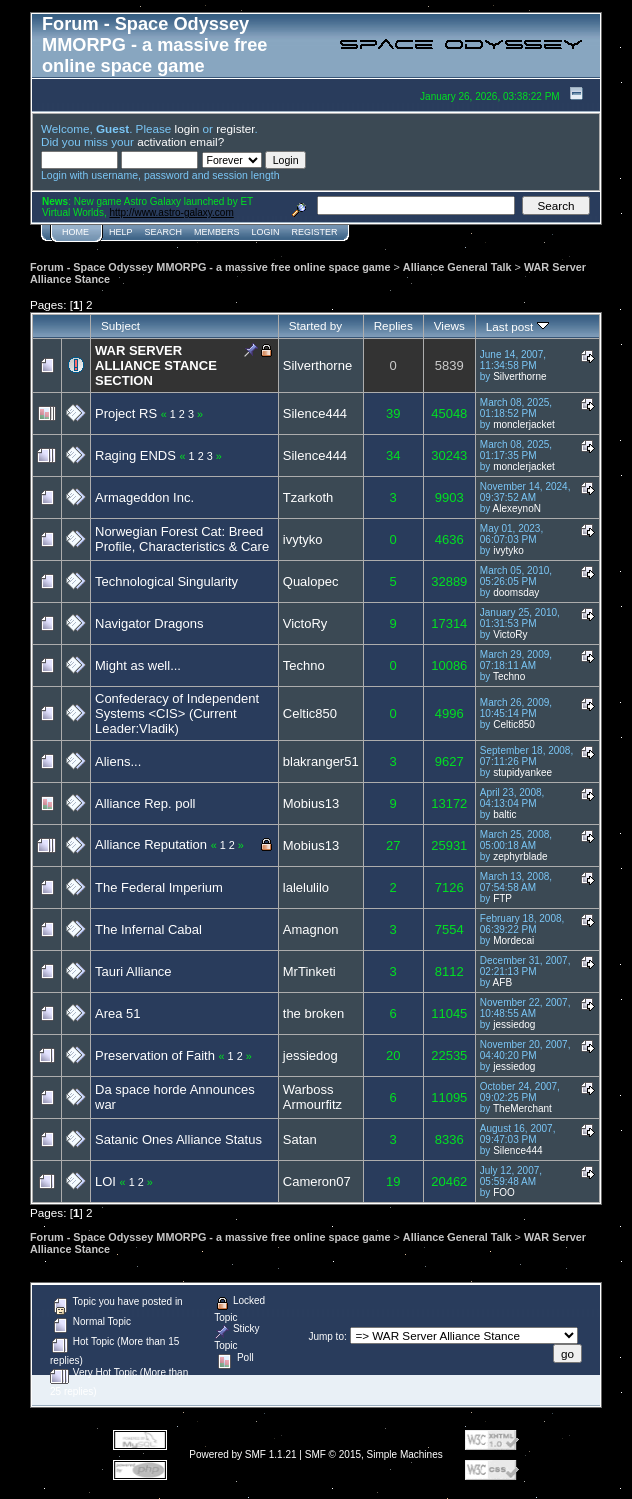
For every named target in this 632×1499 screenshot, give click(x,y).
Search (164, 232)
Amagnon (311, 929)
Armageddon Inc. (144, 497)
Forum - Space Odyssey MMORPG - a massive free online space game (210, 267)
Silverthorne (317, 365)
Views (449, 325)
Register (315, 232)
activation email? (180, 141)
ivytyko (303, 539)
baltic (504, 814)
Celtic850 (310, 713)
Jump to (326, 1336)
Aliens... (118, 761)
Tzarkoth (308, 497)
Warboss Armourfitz (312, 1097)
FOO (504, 1192)
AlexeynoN (517, 508)
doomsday (516, 592)
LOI (105, 1181)
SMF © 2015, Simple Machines (374, 1454)
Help (121, 232)
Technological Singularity (166, 581)
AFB (502, 982)
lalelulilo (306, 887)
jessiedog (514, 1024)
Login (266, 232)
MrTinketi (309, 971)
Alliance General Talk (457, 267)
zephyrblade (520, 856)
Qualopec (311, 581)
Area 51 (118, 1013)
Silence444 (315, 413)
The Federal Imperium (159, 887)
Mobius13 (311, 803)
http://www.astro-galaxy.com (171, 212)
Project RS (126, 413)
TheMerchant (522, 1108)
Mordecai (513, 940)
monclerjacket (524, 424)
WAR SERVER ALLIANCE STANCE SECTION (156, 365)
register (235, 128)
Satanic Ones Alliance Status (178, 1139)
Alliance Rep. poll (145, 803)
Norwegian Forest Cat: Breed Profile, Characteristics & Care (182, 539)
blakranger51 (321, 761)
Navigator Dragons (149, 623)
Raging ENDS (135, 455)
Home (75, 232)
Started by (315, 325)
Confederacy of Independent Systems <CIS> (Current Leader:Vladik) (177, 713)
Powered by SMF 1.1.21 (242, 1454)
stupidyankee (522, 772)
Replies (393, 325)
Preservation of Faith (155, 1055)
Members (217, 232)
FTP (502, 898)
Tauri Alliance (133, 971)
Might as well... (138, 665)
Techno (304, 665)
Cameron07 (317, 1181)
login (187, 128)
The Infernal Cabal (148, 929)
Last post (517, 326)
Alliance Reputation (151, 844)
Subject (120, 325)
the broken (313, 1013)
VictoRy (305, 623)
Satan (300, 1139)
